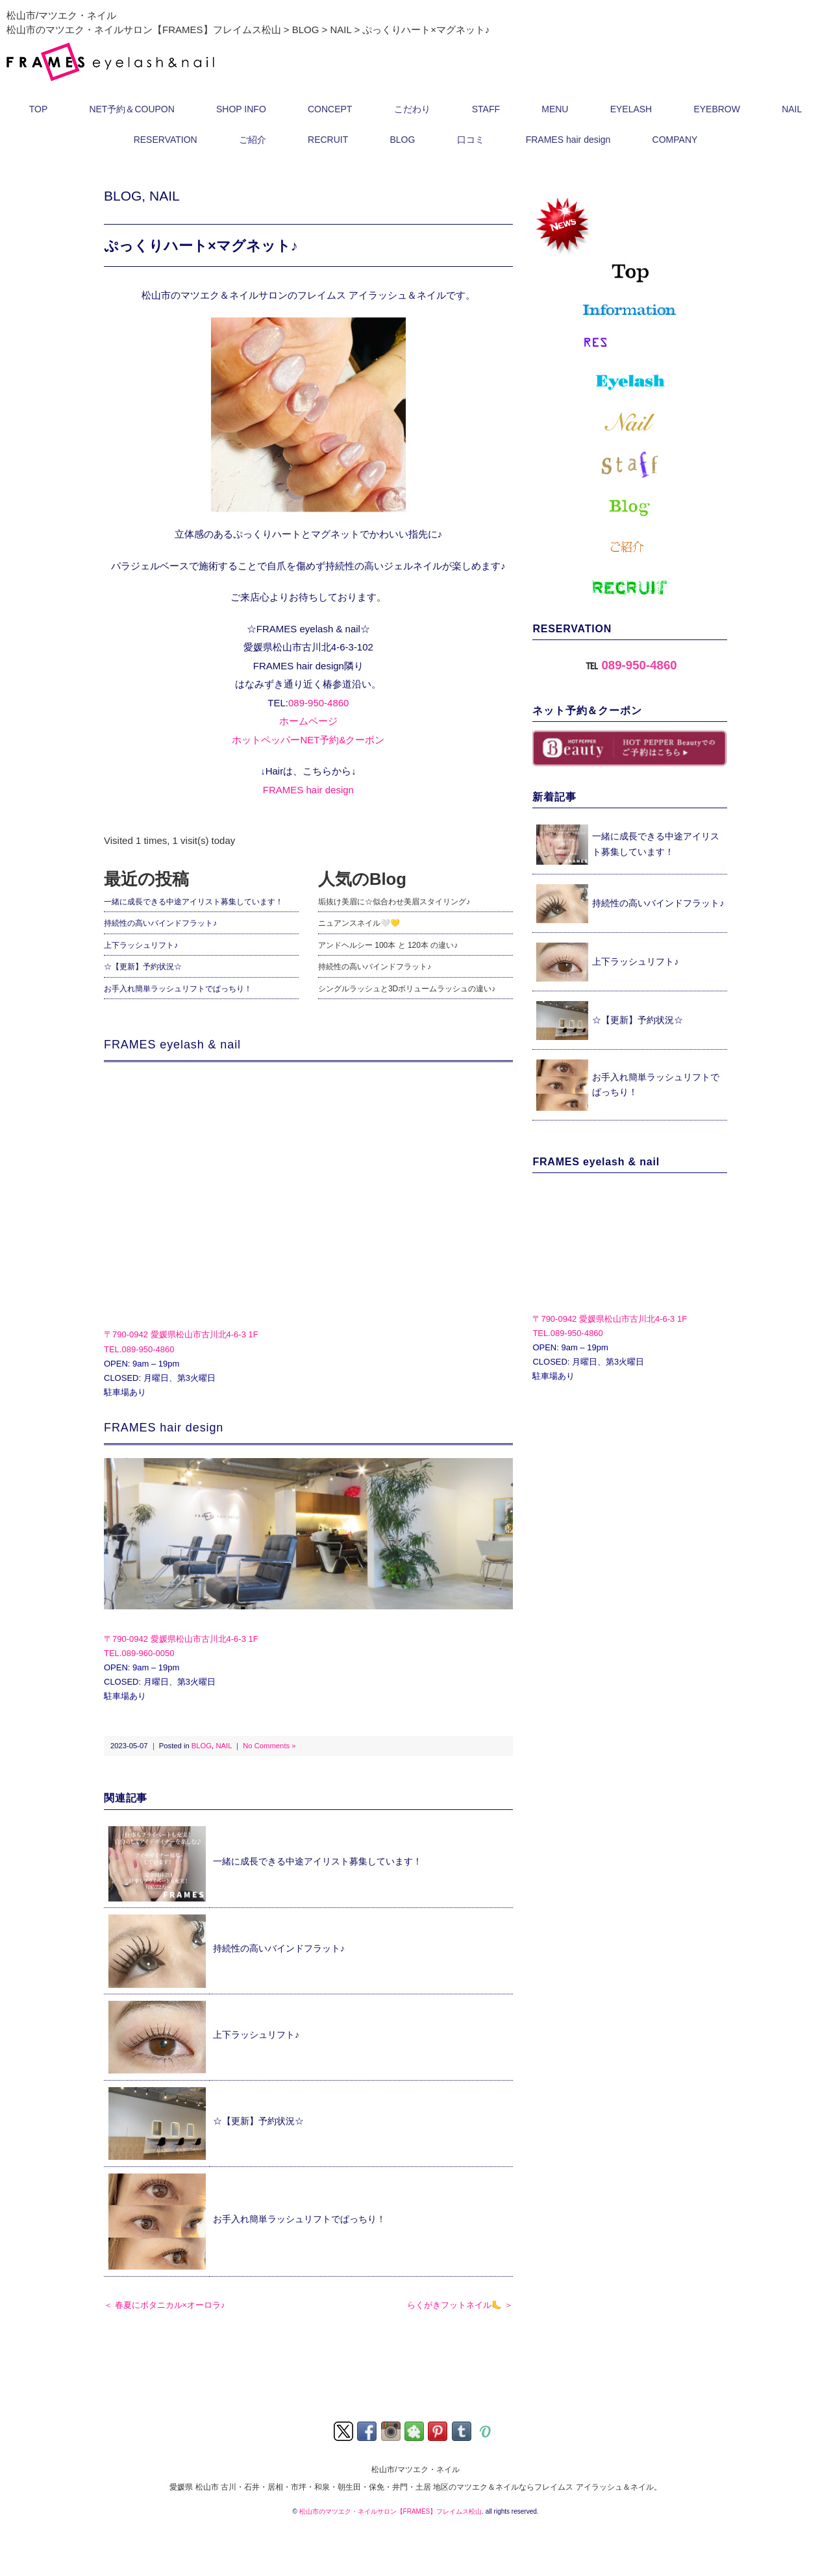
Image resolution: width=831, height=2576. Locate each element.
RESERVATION (165, 139)
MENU (554, 109)
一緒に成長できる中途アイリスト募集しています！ (193, 901)
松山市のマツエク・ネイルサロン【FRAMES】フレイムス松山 (390, 2511)
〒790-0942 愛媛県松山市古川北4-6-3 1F (181, 1334)
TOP (38, 109)
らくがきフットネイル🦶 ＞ (460, 2305)
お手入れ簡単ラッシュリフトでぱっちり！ (178, 988)
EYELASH (631, 109)
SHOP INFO (241, 109)
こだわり (412, 109)
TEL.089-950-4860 (139, 1349)
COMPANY (675, 139)
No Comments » (269, 1746)
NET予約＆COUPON (131, 109)
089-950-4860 (318, 702)
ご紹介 (252, 139)
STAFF (486, 109)
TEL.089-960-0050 (139, 1653)
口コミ (470, 139)
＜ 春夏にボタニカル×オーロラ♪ (164, 2305)
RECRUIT (328, 139)
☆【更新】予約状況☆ (143, 966)
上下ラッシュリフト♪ (141, 945)
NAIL (792, 109)
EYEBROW (716, 109)
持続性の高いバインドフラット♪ (160, 923)
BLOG (402, 139)
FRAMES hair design (568, 139)
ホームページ (308, 720)
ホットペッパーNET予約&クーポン (308, 739)
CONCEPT (330, 109)
